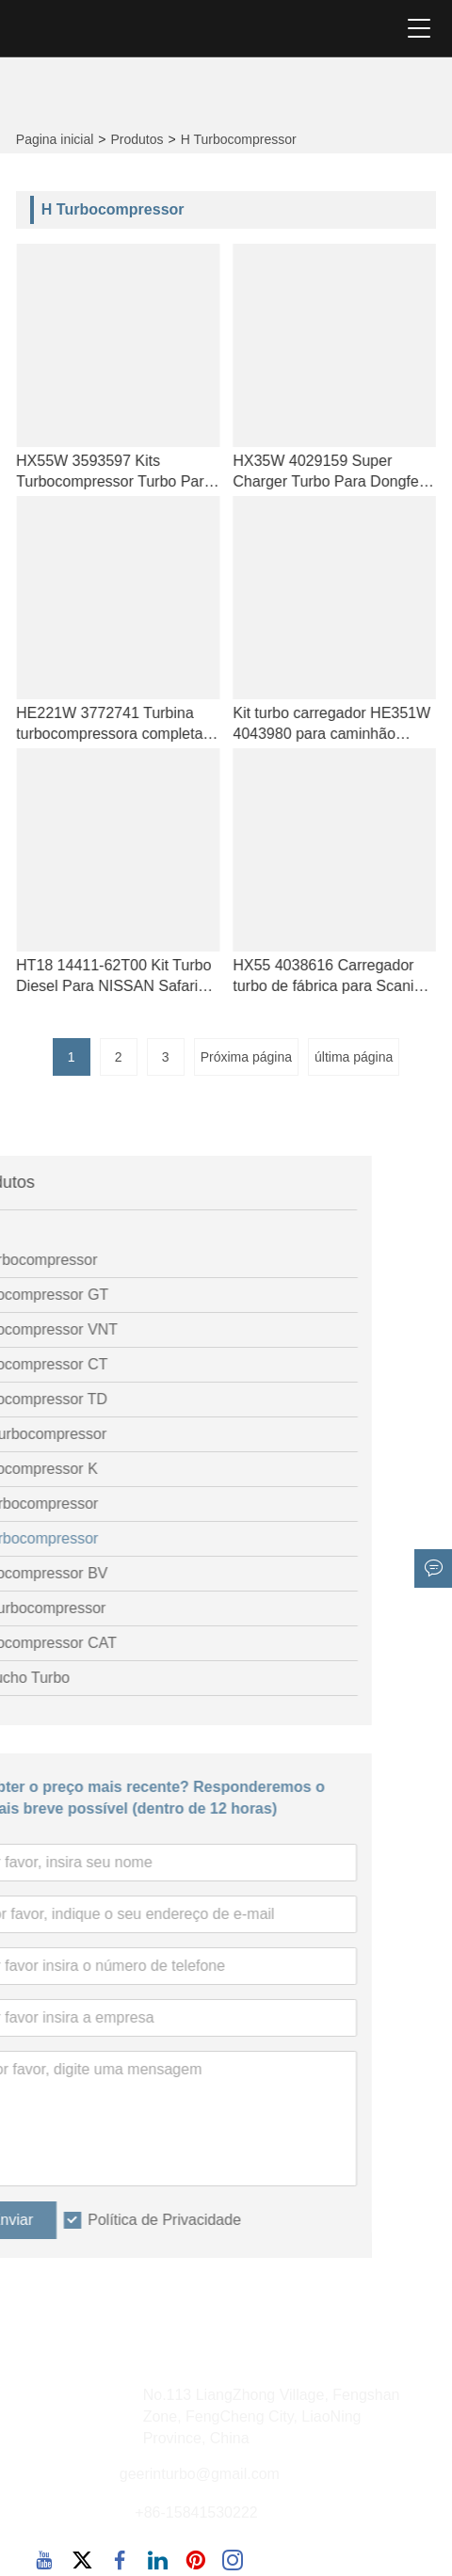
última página (354, 1056)
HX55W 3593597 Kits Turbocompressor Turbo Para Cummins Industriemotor (133, 472)
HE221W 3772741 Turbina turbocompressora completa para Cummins (128, 724)
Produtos (136, 139)
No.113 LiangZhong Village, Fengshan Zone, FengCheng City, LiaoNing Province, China (271, 2416)
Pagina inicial (55, 139)
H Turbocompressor (239, 139)
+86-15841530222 (196, 2512)
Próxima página (246, 1056)
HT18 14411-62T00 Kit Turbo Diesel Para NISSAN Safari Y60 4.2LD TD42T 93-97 (132, 977)
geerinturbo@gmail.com (200, 2474)
